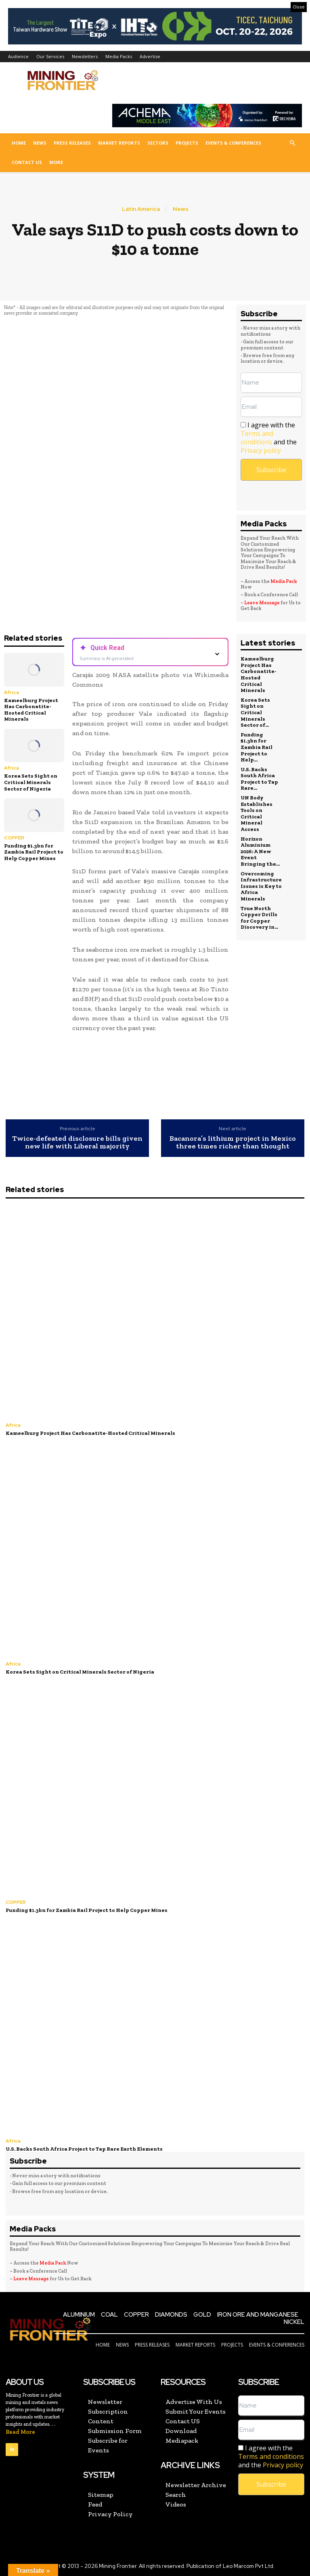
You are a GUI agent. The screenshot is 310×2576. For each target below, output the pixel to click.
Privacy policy (261, 450)
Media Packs (118, 56)
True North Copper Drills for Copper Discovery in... (259, 917)
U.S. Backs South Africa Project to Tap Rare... (259, 778)
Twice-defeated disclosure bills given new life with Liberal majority (77, 1143)
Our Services (50, 56)
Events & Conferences (233, 143)
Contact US (27, 162)
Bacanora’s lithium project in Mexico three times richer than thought (233, 1143)
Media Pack (283, 581)
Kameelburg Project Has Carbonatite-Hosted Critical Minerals (31, 709)
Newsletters (85, 56)
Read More (20, 2432)
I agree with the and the (269, 438)
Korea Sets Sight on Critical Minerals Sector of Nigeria (30, 782)
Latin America (141, 209)
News (39, 143)
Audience (18, 56)
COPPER (14, 837)
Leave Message (262, 603)
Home (19, 143)
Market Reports (119, 143)
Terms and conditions (257, 437)
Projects (187, 143)
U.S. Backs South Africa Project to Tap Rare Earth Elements (84, 2149)
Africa (11, 692)
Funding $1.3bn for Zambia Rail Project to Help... (256, 747)
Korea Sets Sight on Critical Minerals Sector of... (255, 712)
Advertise (150, 56)
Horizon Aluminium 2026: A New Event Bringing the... (260, 851)
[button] (292, 143)
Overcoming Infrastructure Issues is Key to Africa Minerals (261, 886)
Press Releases (72, 143)
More (56, 162)
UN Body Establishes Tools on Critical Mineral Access (256, 813)
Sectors (157, 143)
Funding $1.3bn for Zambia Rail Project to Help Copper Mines (33, 852)
